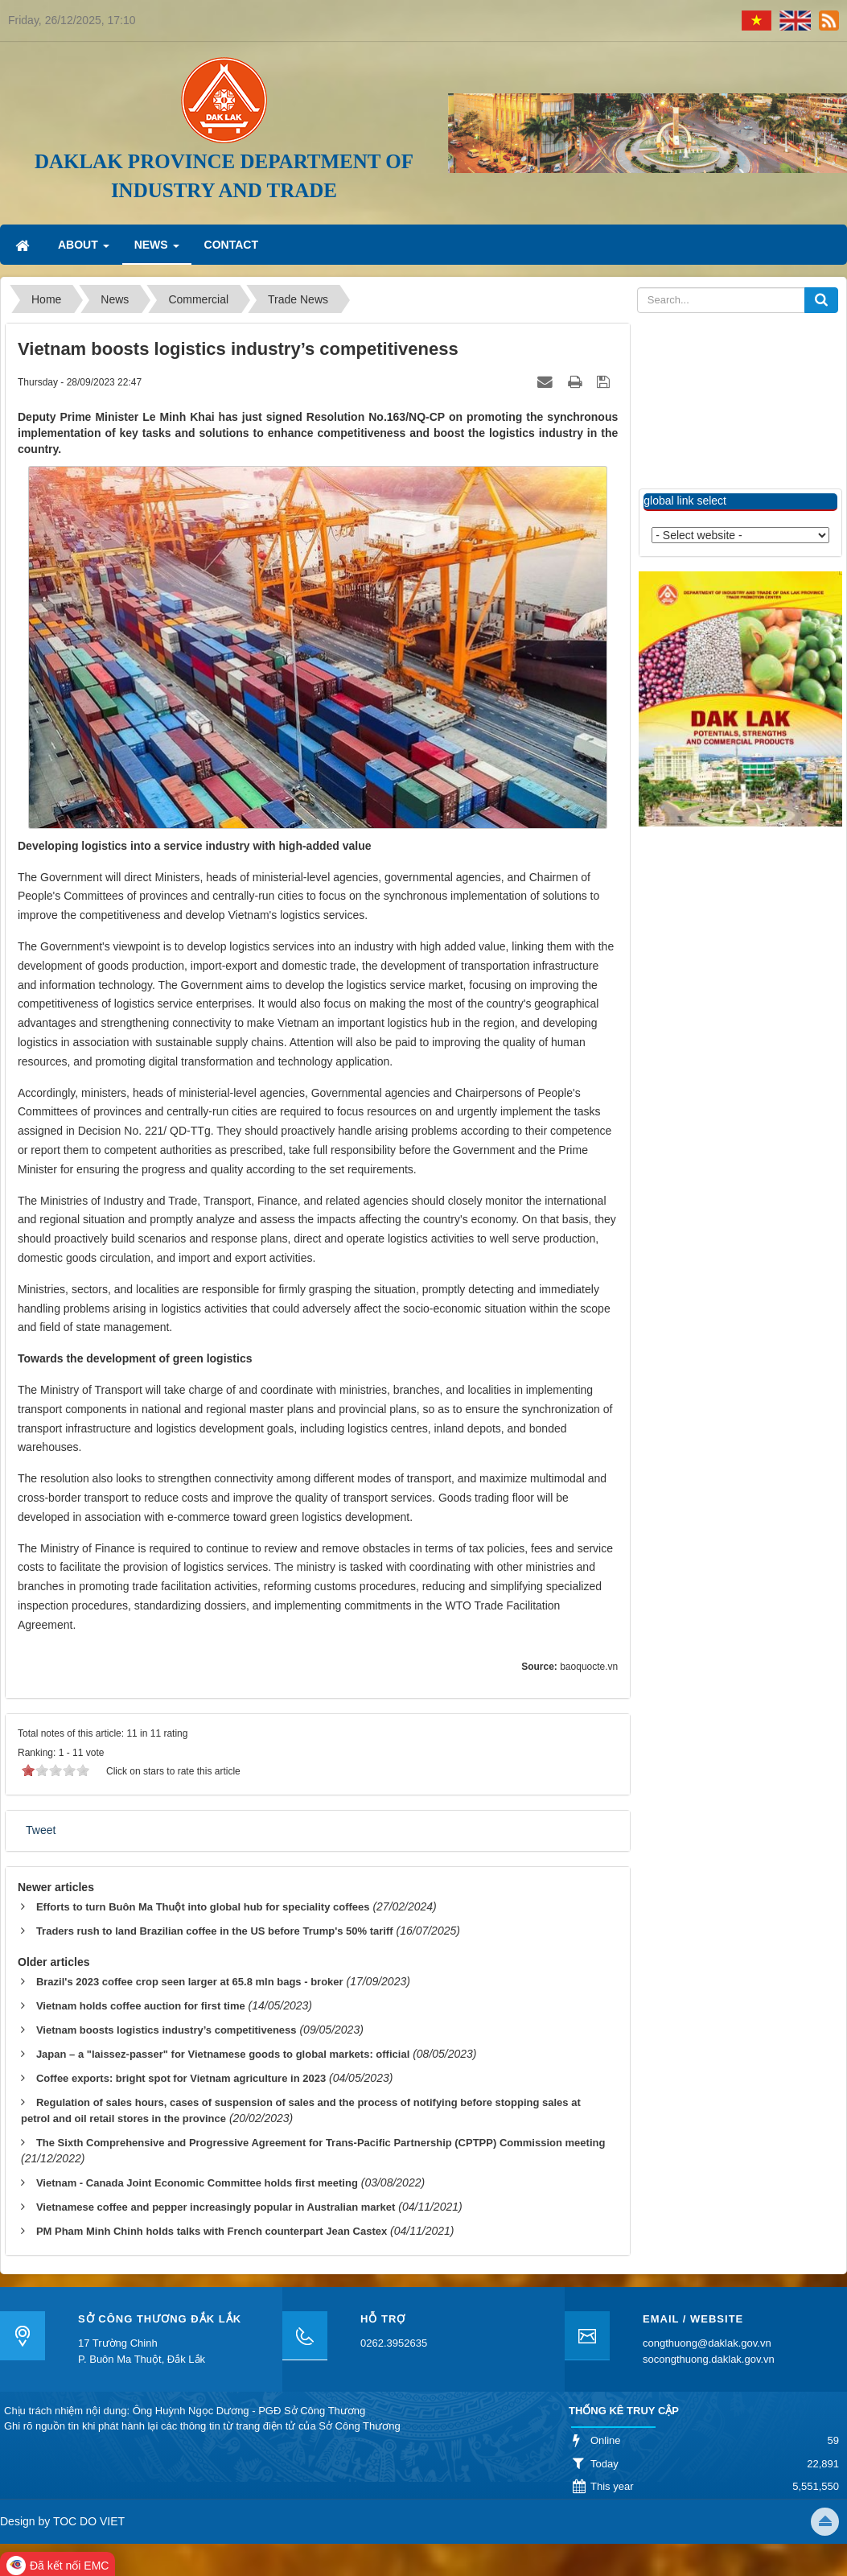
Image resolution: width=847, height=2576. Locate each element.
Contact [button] (231, 244)
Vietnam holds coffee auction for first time (140, 2006)
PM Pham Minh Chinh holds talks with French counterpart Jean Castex (211, 2231)
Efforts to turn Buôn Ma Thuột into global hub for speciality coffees (203, 1907)
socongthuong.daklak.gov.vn (709, 2359)
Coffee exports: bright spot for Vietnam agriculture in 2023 (181, 2078)
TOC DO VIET (87, 2521)
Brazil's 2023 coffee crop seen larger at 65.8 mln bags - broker (189, 1982)
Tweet (41, 1830)
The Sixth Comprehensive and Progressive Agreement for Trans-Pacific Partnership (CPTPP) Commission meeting (320, 2143)
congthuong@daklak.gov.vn (707, 2343)
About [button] (83, 249)
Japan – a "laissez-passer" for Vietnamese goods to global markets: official (222, 2054)
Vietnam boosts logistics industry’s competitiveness (166, 2030)
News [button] (156, 249)
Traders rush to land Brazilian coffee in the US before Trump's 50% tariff (214, 1931)
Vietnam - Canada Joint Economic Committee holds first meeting (197, 2183)
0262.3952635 (393, 2343)
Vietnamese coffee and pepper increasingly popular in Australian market (215, 2207)
